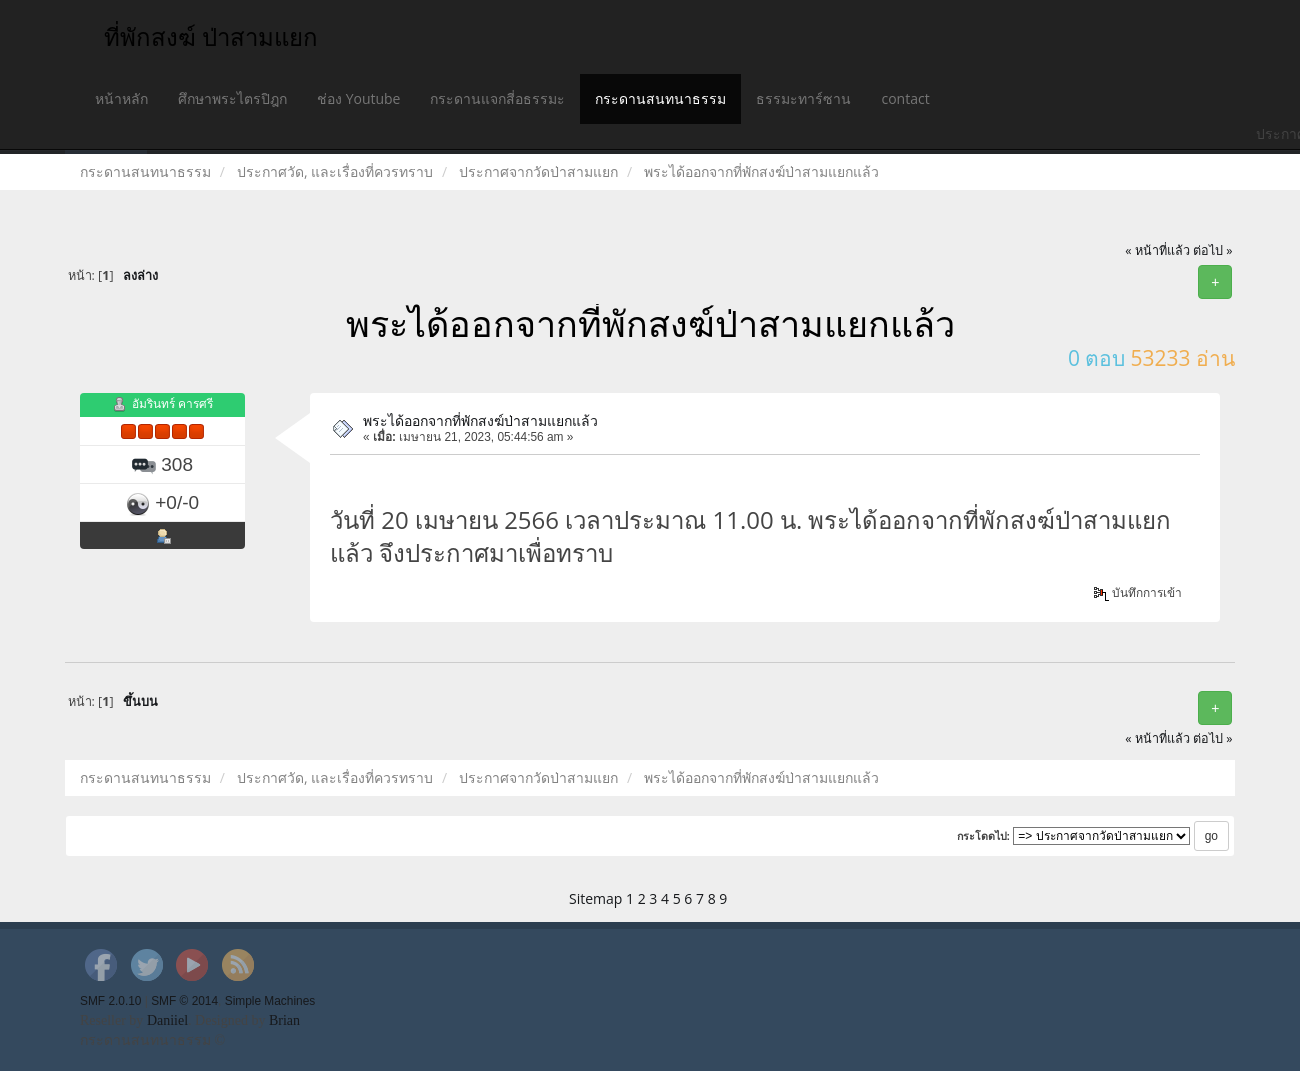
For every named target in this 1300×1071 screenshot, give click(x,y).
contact (905, 98)
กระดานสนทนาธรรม (660, 98)
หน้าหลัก (121, 98)
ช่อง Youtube (358, 98)
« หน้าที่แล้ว (1157, 250)
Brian (284, 1020)
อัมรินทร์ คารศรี (172, 404)
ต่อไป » (1213, 250)
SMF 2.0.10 (110, 1001)
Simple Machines (270, 1001)
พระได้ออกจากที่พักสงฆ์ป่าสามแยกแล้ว (480, 420)
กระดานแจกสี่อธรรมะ (497, 98)
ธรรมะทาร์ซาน (803, 98)
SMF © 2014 (184, 1001)
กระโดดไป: (984, 836)
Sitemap (595, 898)
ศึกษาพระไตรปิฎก (232, 98)
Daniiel (167, 1020)
